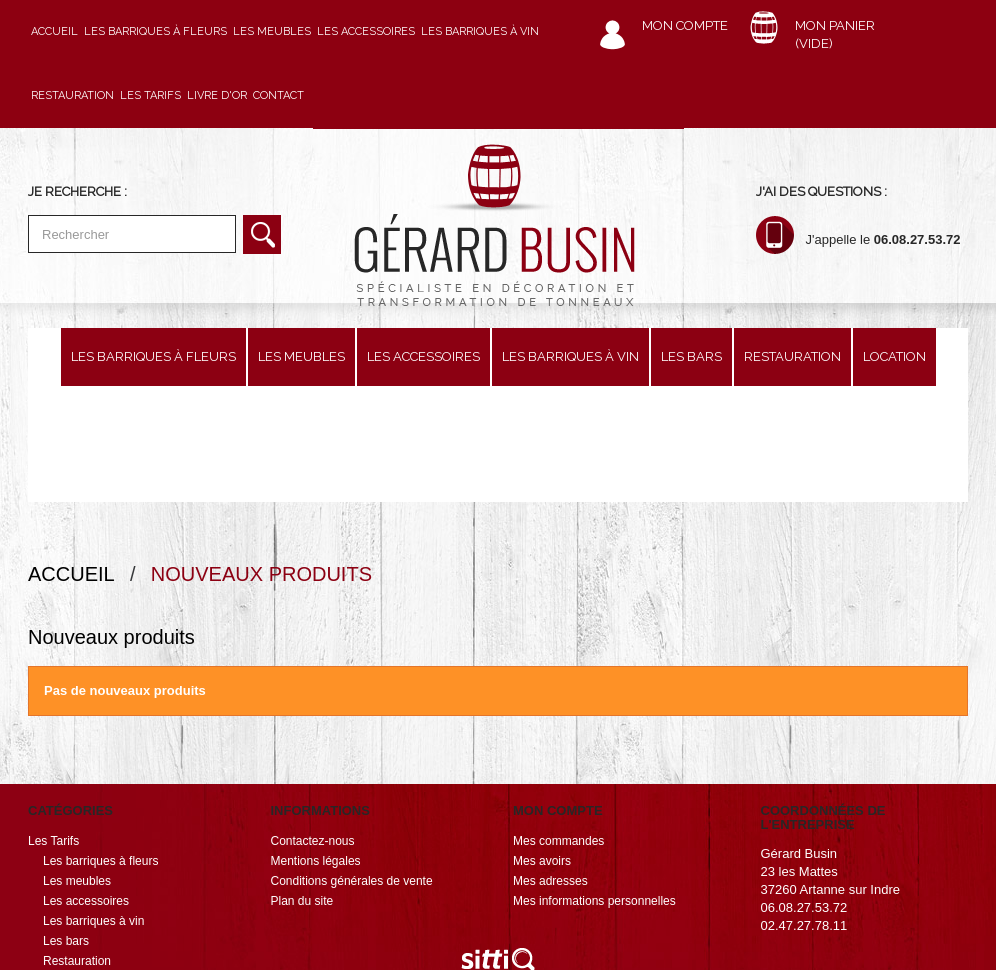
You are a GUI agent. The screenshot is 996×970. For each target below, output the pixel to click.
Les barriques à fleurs (155, 31)
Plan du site (302, 785)
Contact (278, 95)
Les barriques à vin (480, 31)
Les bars (691, 356)
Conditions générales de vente (352, 765)
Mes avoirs (542, 745)
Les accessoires (366, 31)
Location (894, 356)
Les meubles (272, 31)
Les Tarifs (150, 95)
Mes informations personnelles (594, 785)
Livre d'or (217, 95)
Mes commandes (558, 725)
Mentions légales (316, 745)
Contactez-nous (313, 725)
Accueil (54, 31)
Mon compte (685, 25)
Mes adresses (550, 765)
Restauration (72, 95)
